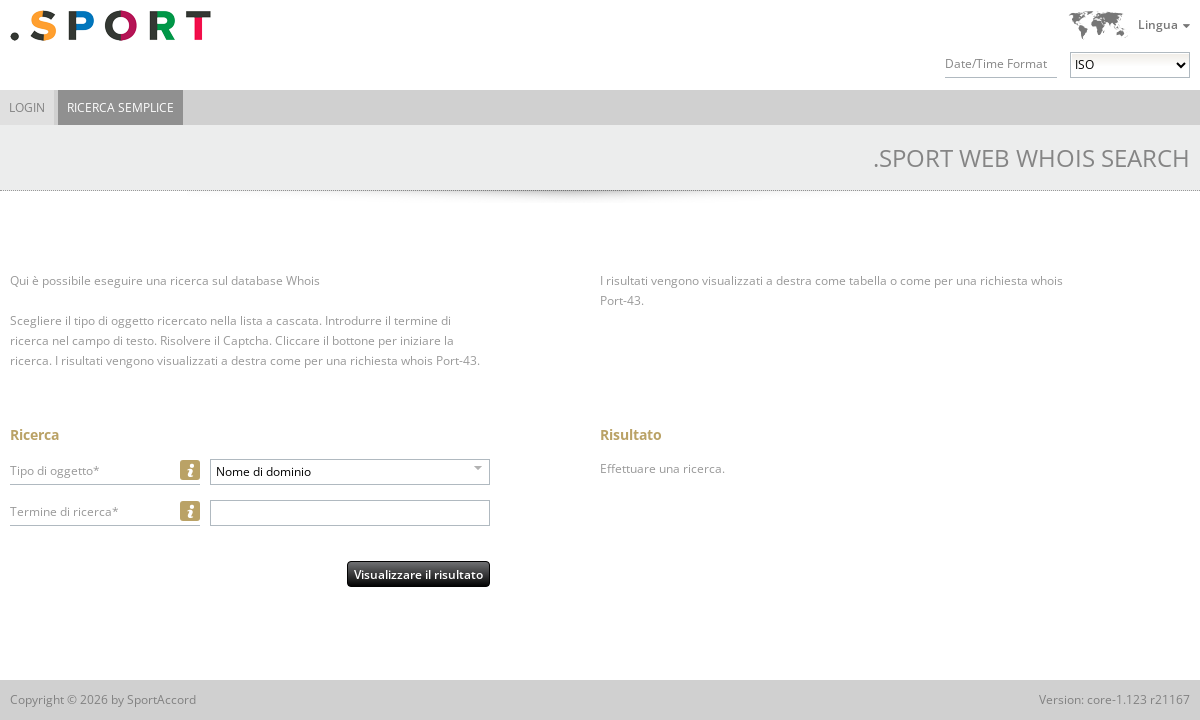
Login (27, 107)
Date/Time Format (996, 63)
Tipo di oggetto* (55, 470)
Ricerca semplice (120, 107)
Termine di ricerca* (64, 511)
